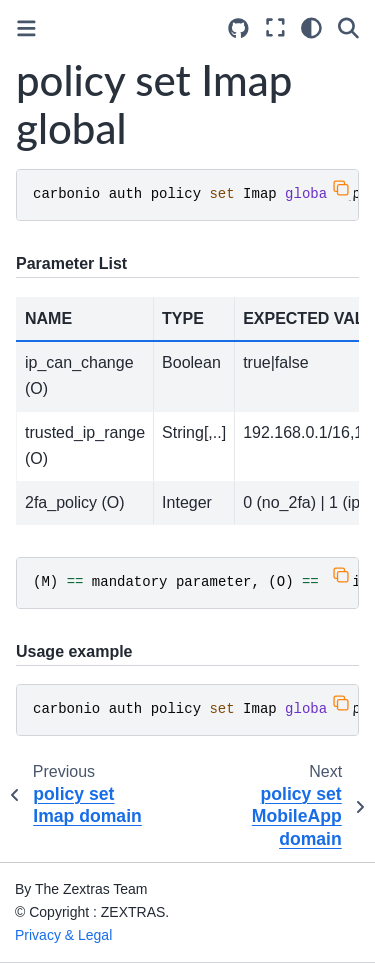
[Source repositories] (238, 28)
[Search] (348, 28)
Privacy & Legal (63, 935)
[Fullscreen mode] (275, 28)
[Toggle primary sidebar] (26, 28)
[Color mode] (311, 28)
